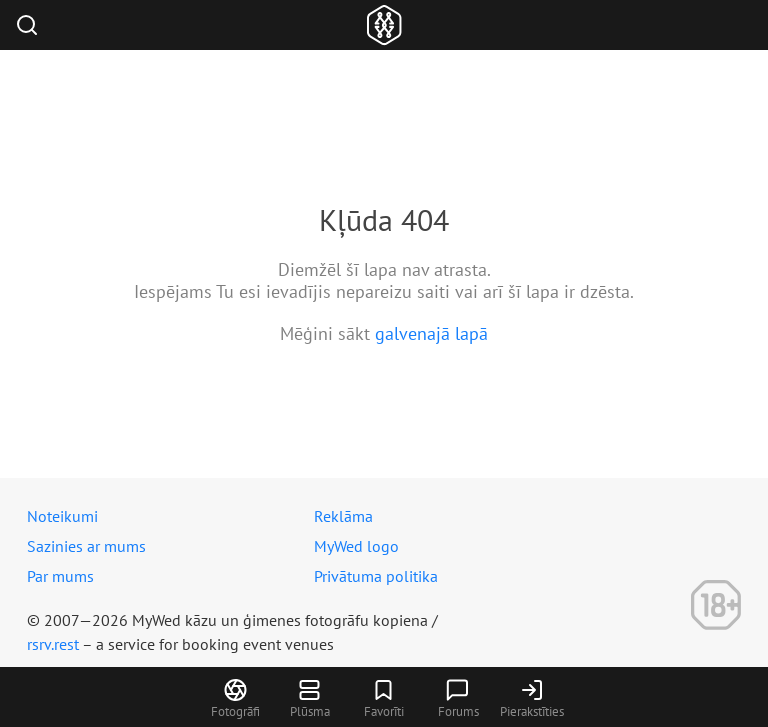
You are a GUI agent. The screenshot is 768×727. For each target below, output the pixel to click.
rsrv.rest (53, 644)
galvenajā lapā (431, 333)
